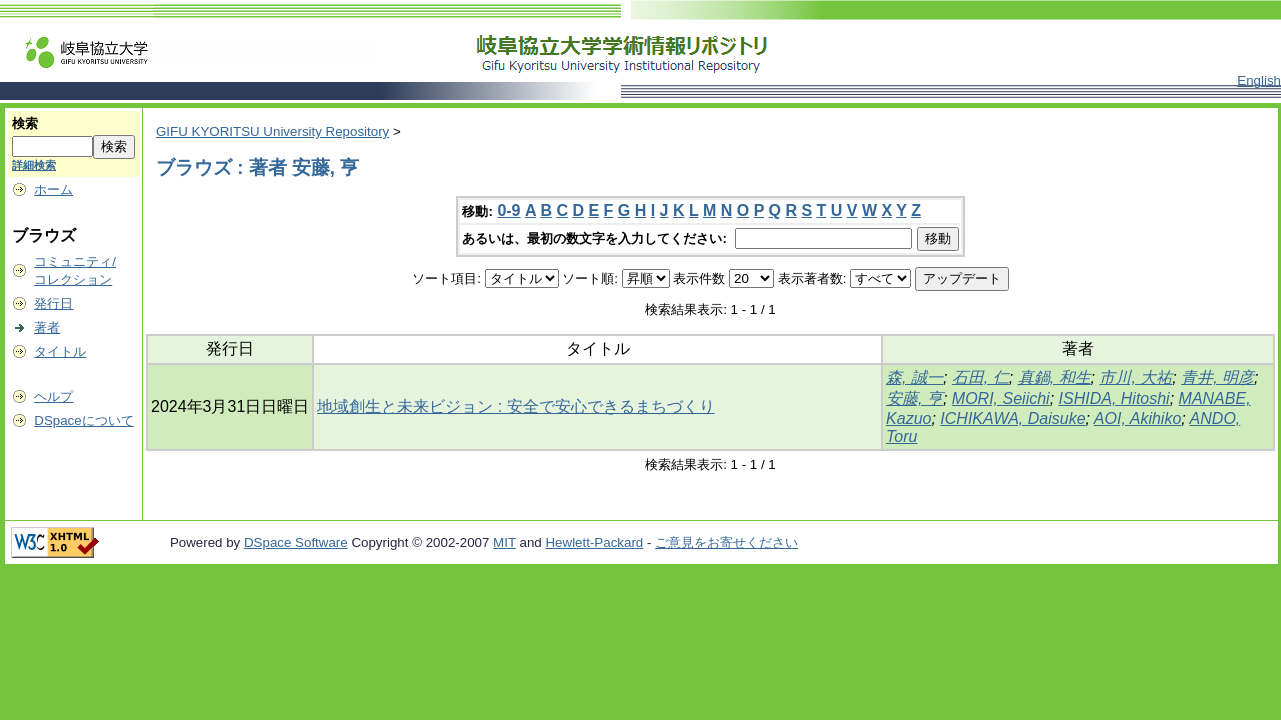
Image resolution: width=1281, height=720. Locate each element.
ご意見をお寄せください (726, 542)
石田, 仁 (980, 377)
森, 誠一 (914, 377)
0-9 (508, 210)
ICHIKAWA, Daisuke (1012, 418)
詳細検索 (34, 165)
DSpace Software (296, 542)
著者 (47, 327)
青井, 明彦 (1217, 377)
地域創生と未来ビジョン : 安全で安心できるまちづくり (515, 406)
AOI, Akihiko (1137, 418)
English (1259, 80)
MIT (504, 542)
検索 (25, 123)
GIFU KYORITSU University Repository (272, 131)
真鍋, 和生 (1054, 377)
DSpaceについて (83, 420)
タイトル (60, 351)
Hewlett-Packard (594, 542)
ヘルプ (53, 396)
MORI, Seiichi (1001, 398)
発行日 (53, 303)
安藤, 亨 (914, 398)
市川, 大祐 (1135, 377)
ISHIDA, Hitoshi (1114, 398)
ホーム (53, 189)
